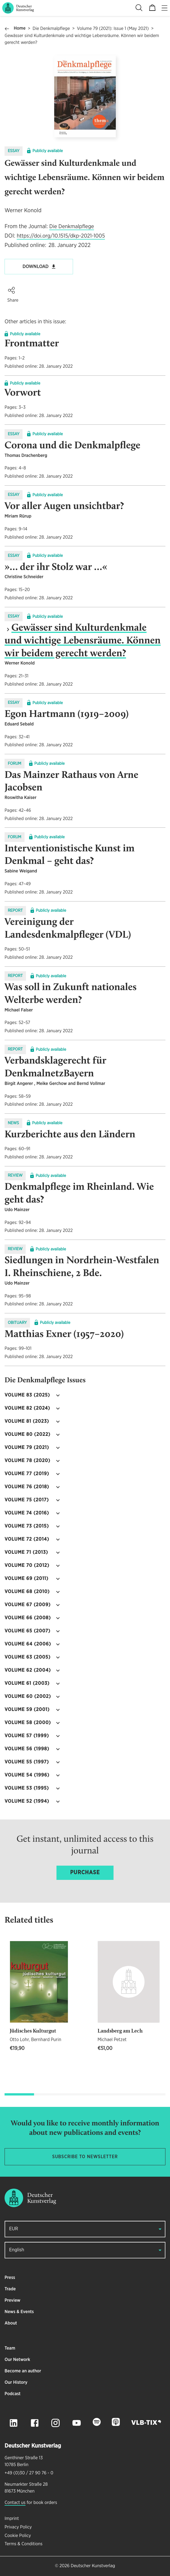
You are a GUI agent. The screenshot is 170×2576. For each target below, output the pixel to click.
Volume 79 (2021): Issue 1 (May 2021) (113, 28)
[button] (11, 290)
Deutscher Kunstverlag (93, 2566)
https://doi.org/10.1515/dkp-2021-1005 (61, 236)
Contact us (15, 2503)
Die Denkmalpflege (51, 28)
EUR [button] (13, 2229)
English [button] (16, 2250)
